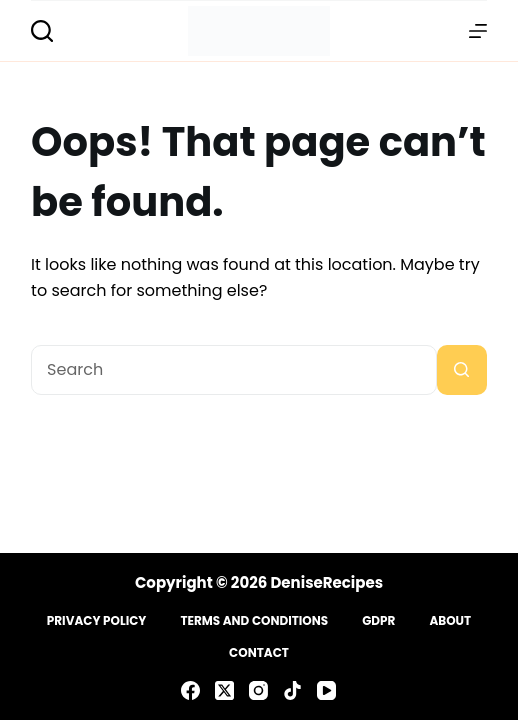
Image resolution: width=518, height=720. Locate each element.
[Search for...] (234, 370)
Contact (259, 653)
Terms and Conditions (254, 621)
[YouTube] (326, 690)
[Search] (42, 31)
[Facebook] (190, 690)
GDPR (378, 621)
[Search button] (462, 370)
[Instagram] (258, 690)
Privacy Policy (97, 621)
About (450, 621)
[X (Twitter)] (224, 690)
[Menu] (478, 31)
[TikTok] (292, 690)
